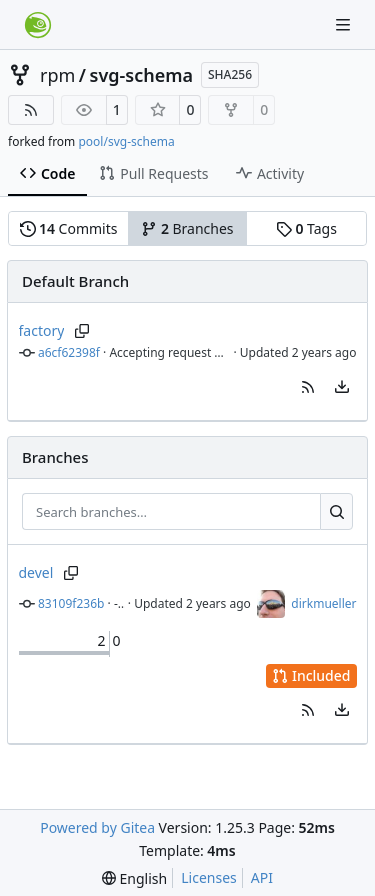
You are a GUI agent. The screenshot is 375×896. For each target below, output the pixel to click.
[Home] (38, 25)
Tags (306, 228)
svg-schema (141, 75)
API (262, 877)
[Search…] (336, 512)
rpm (57, 75)
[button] (308, 387)
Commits (69, 228)
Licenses (209, 877)
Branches (187, 228)
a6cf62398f (69, 352)
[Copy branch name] (81, 331)
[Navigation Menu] (345, 24)
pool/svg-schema (126, 141)
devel (36, 572)
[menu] (342, 387)
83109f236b (71, 603)
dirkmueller (323, 603)
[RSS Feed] (31, 110)
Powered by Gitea (97, 827)
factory (42, 330)
